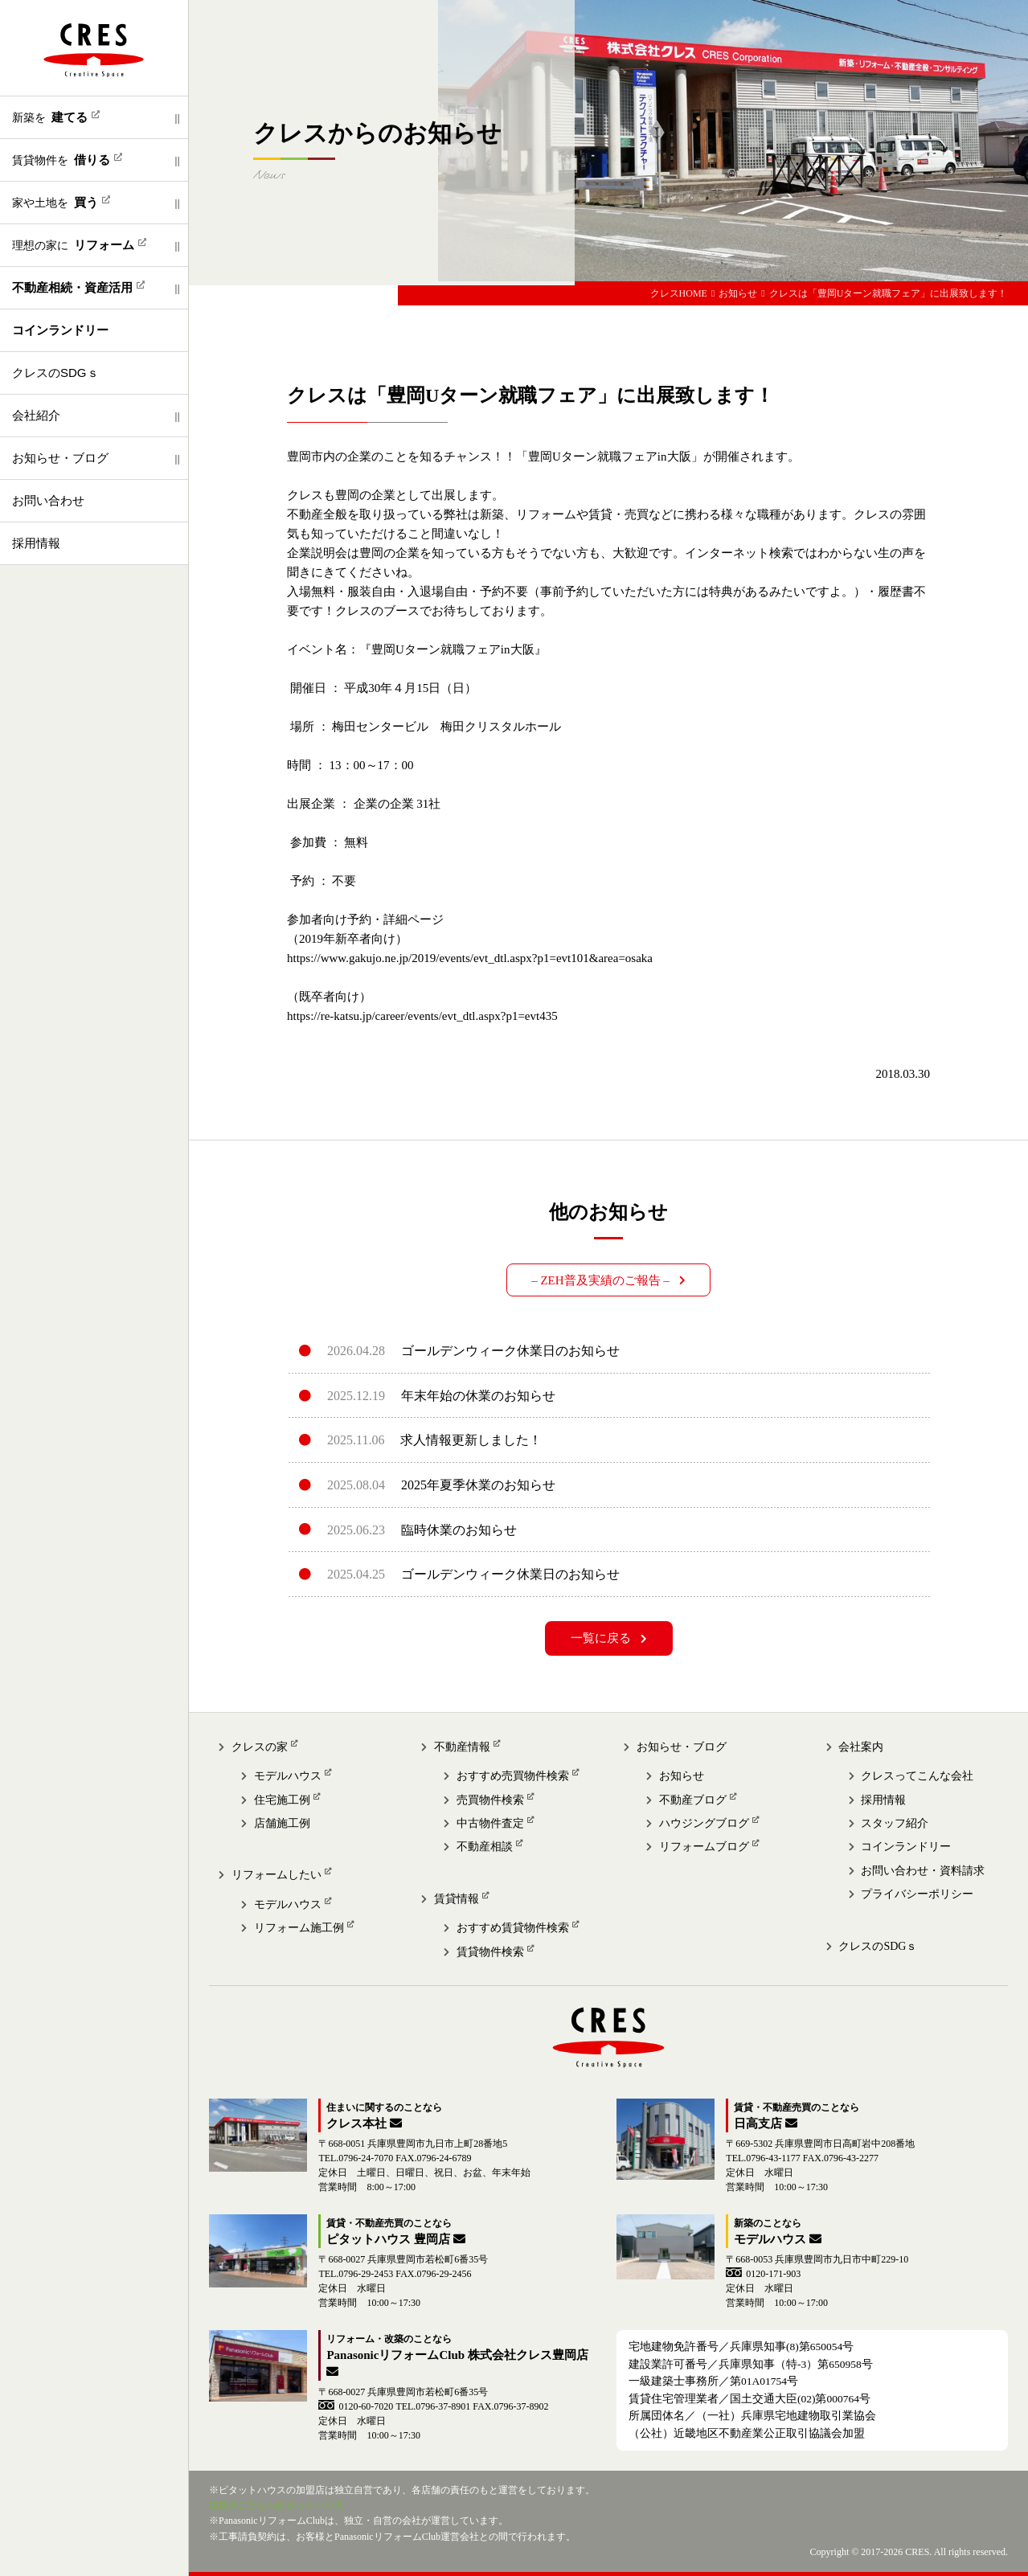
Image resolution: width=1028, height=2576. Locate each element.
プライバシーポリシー (917, 1894)
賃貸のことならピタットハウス (276, 2505)
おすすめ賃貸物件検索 (513, 1928)
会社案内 (860, 1747)
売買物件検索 (490, 1800)
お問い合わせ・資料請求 (923, 1871)
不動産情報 (462, 1747)
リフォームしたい (276, 1875)
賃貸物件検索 (490, 1952)
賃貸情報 (456, 1899)
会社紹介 (36, 415)
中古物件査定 (490, 1823)
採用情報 (36, 543)
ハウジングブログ (704, 1823)
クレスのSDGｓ (55, 372)
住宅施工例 (282, 1800)
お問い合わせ (48, 500)
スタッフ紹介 (894, 1823)
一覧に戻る (601, 1638)
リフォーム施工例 (299, 1928)
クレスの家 (259, 1747)
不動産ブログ (693, 1800)
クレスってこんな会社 (917, 1776)
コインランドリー (906, 1847)
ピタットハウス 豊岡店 (388, 2239)
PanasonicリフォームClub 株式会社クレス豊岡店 (457, 2355)
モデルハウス (288, 1776)
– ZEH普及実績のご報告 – (600, 1280)
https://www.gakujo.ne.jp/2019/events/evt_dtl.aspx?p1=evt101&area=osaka (470, 958)
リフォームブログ (704, 1847)
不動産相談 (485, 1847)
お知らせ (681, 1776)
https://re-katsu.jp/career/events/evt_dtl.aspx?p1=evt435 (422, 1016)
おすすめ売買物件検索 (513, 1776)
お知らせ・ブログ (60, 458)
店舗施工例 (282, 1823)
